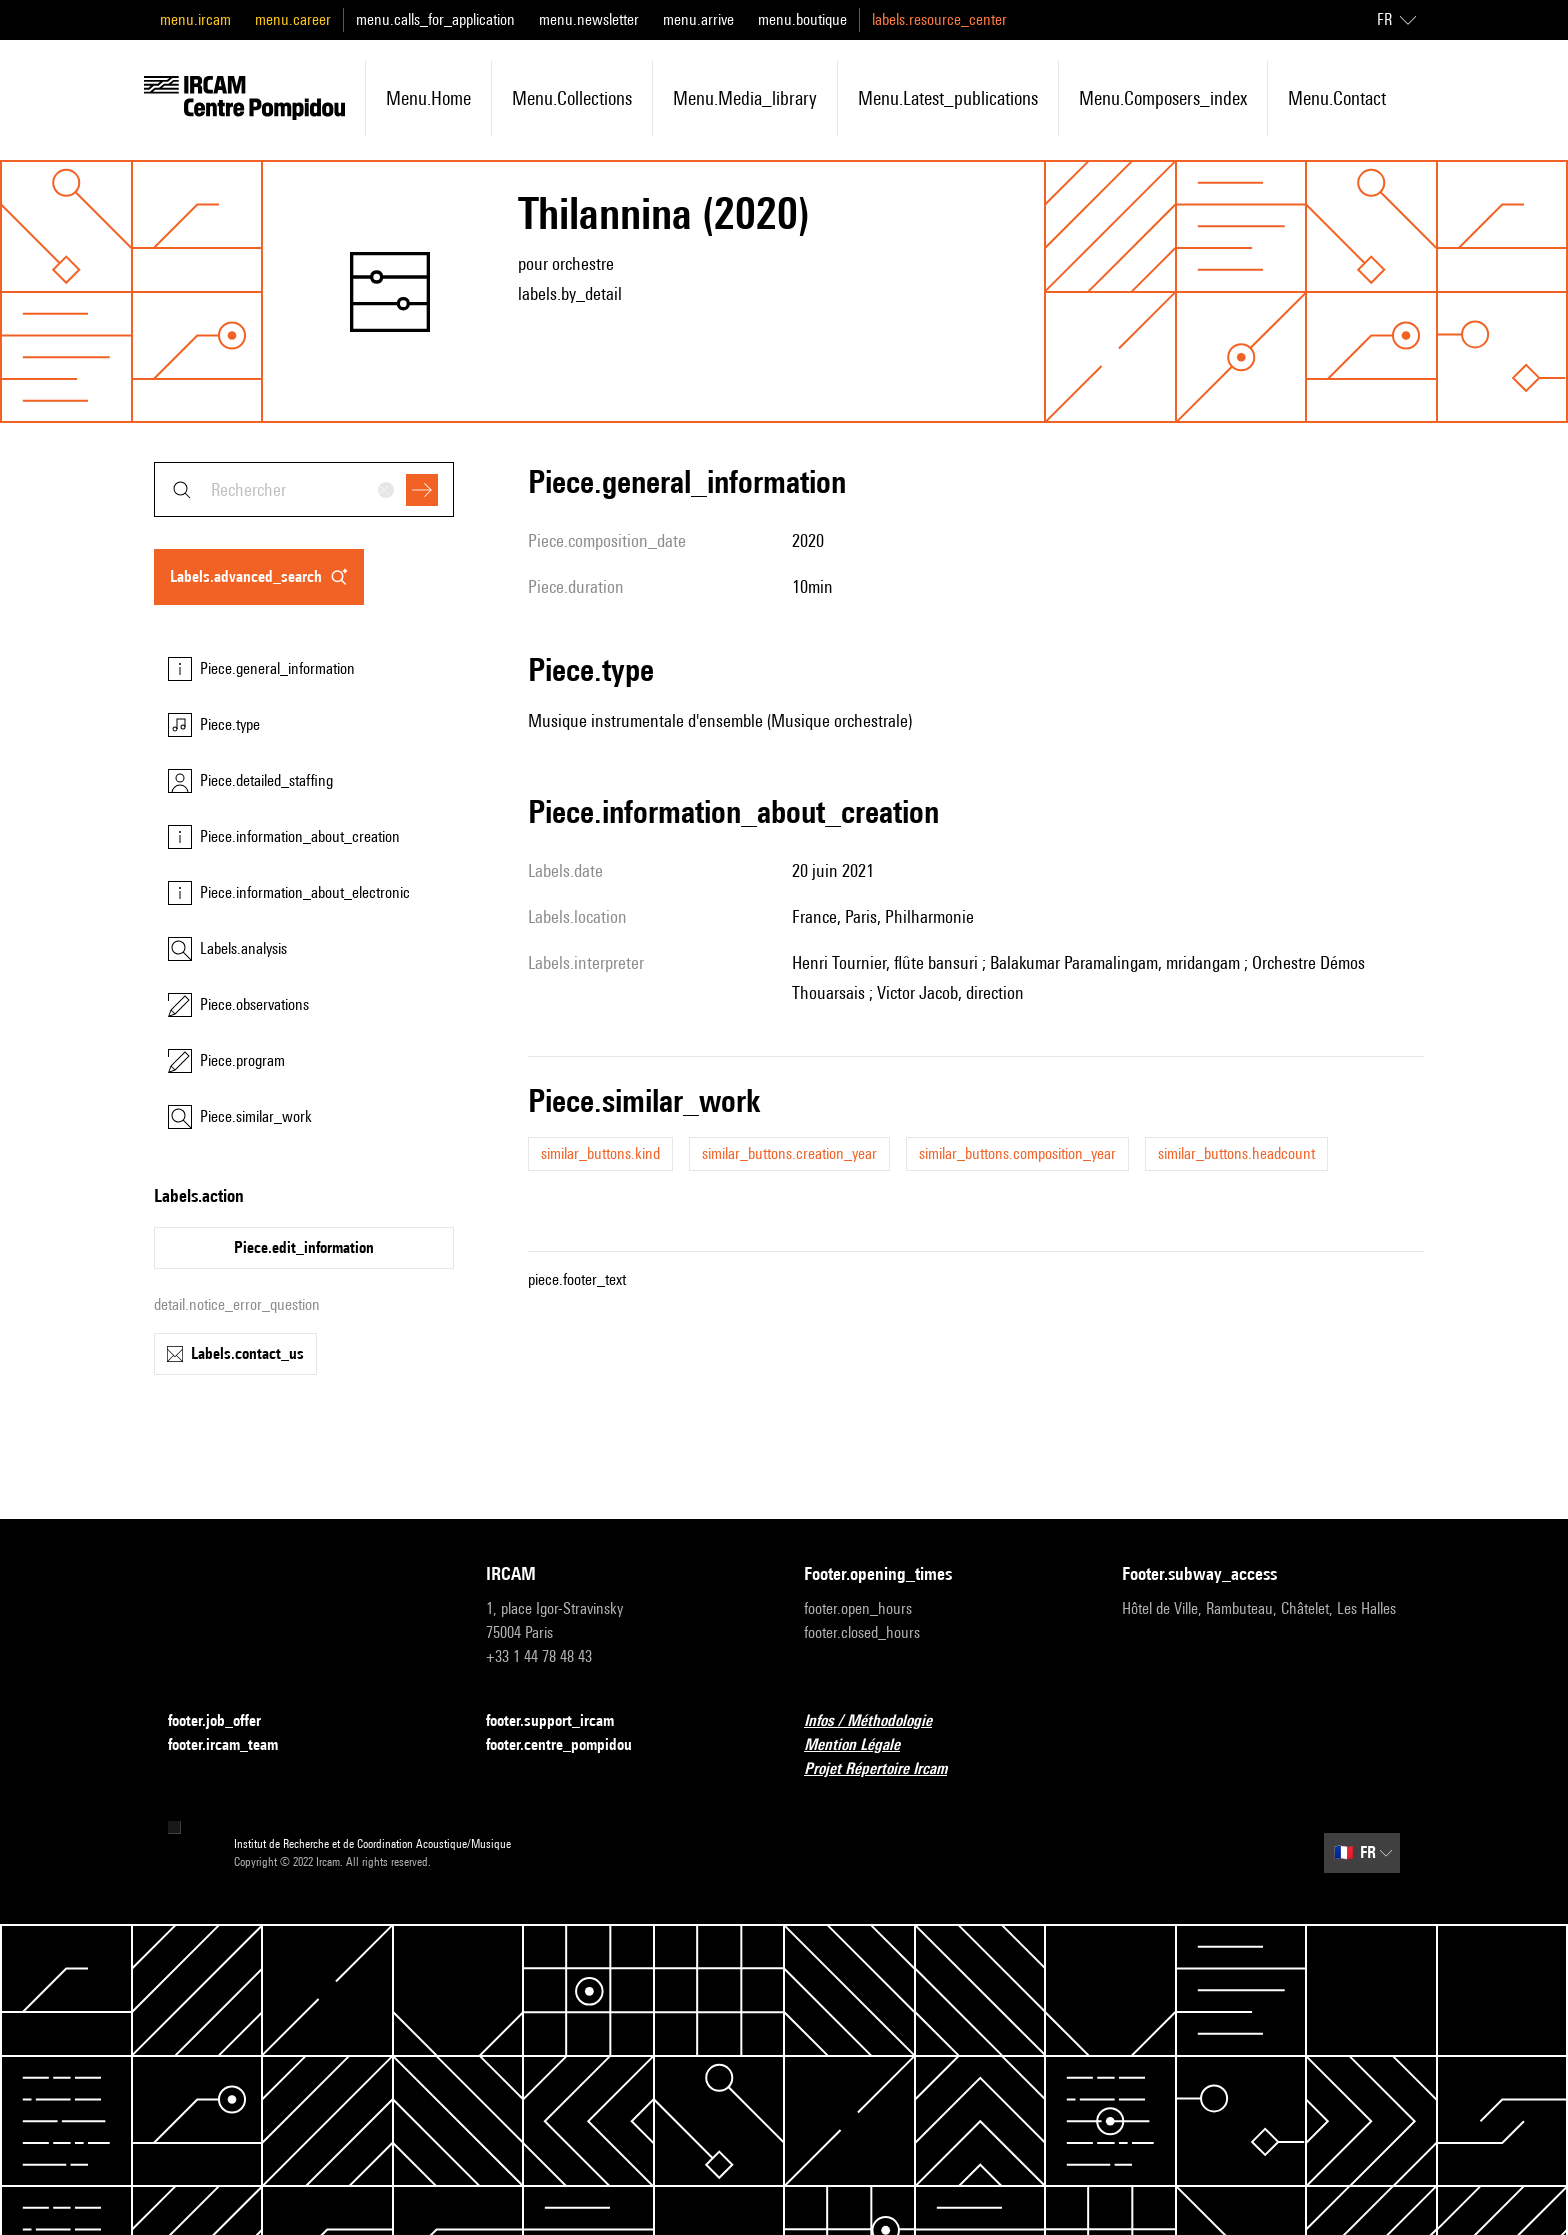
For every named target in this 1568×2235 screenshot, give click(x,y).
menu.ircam (195, 19)
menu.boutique (802, 19)
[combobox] (304, 489)
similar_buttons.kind (600, 1153)
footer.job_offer (226, 1721)
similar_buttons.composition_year (1017, 1153)
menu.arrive (698, 19)
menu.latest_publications (948, 98)
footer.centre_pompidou (571, 1745)
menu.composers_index (1163, 98)
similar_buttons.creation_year (789, 1153)
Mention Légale (864, 1745)
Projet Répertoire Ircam (887, 1769)
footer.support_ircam (562, 1721)
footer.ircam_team (235, 1745)
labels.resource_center (939, 19)
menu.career (293, 19)
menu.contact (1337, 98)
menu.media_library (745, 98)
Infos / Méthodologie (880, 1721)
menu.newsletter (589, 19)
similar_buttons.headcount (1236, 1153)
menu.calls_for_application (435, 19)
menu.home (428, 98)
